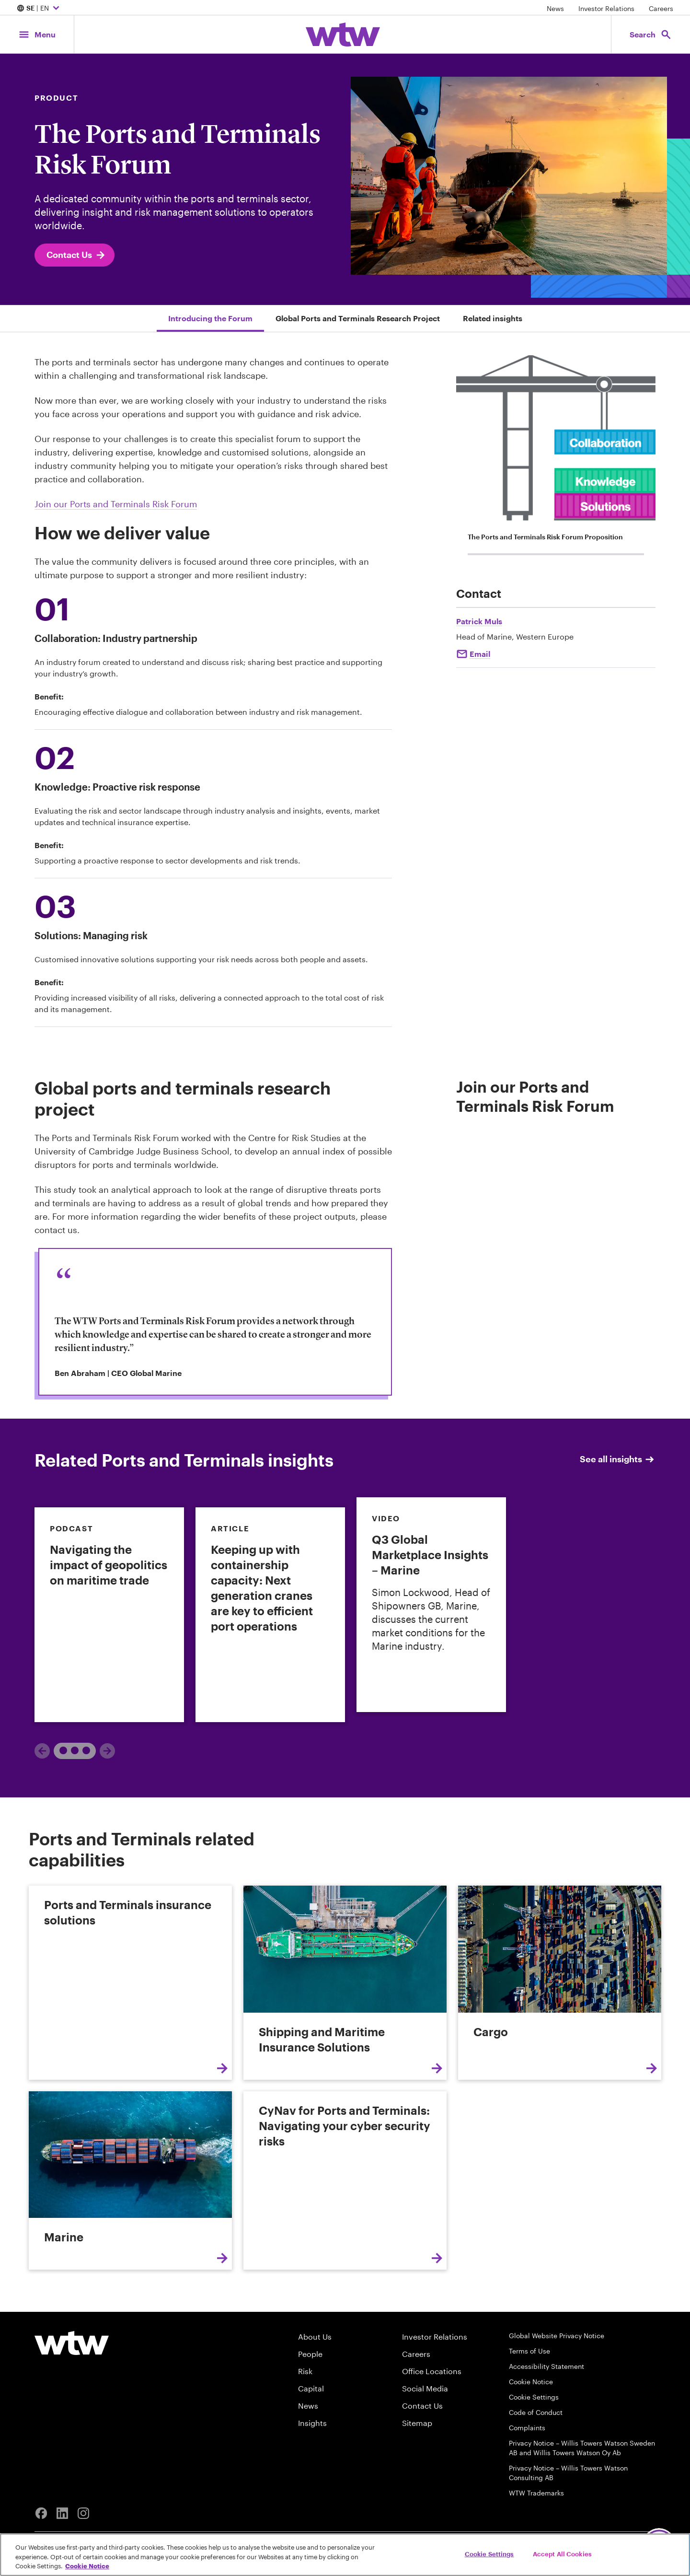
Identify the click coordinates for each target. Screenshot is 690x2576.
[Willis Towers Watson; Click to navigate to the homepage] (343, 34)
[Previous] (42, 1751)
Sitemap (417, 2422)
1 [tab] (71, 1750)
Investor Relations (606, 8)
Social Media (425, 2388)
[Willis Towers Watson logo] (71, 2343)
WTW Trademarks (536, 2493)
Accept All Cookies (562, 2553)
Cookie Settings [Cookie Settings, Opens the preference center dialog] (489, 2553)
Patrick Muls (479, 621)
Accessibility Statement (546, 2366)
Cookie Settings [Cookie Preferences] (534, 2397)
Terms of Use (529, 2351)
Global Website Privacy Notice (556, 2335)
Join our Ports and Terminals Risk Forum (115, 504)
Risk (305, 2371)
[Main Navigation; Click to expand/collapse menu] (37, 34)
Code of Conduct (536, 2412)
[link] (109, 1614)
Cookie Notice (531, 2382)
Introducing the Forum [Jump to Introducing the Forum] (210, 318)
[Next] (107, 1751)
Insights (312, 2422)
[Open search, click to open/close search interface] (650, 34)
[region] (345, 2554)
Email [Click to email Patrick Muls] (480, 653)
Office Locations (431, 2371)
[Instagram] (83, 2513)
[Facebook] (41, 2513)
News (555, 8)
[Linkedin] (62, 2513)
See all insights (618, 1459)
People (310, 2353)
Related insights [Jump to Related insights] (492, 318)
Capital (311, 2388)
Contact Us (76, 255)
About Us (315, 2336)
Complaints (527, 2428)
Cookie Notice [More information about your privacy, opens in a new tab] (87, 2566)
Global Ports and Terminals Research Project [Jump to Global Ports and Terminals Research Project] (358, 318)
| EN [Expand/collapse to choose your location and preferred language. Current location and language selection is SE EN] (39, 8)
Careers (661, 8)
